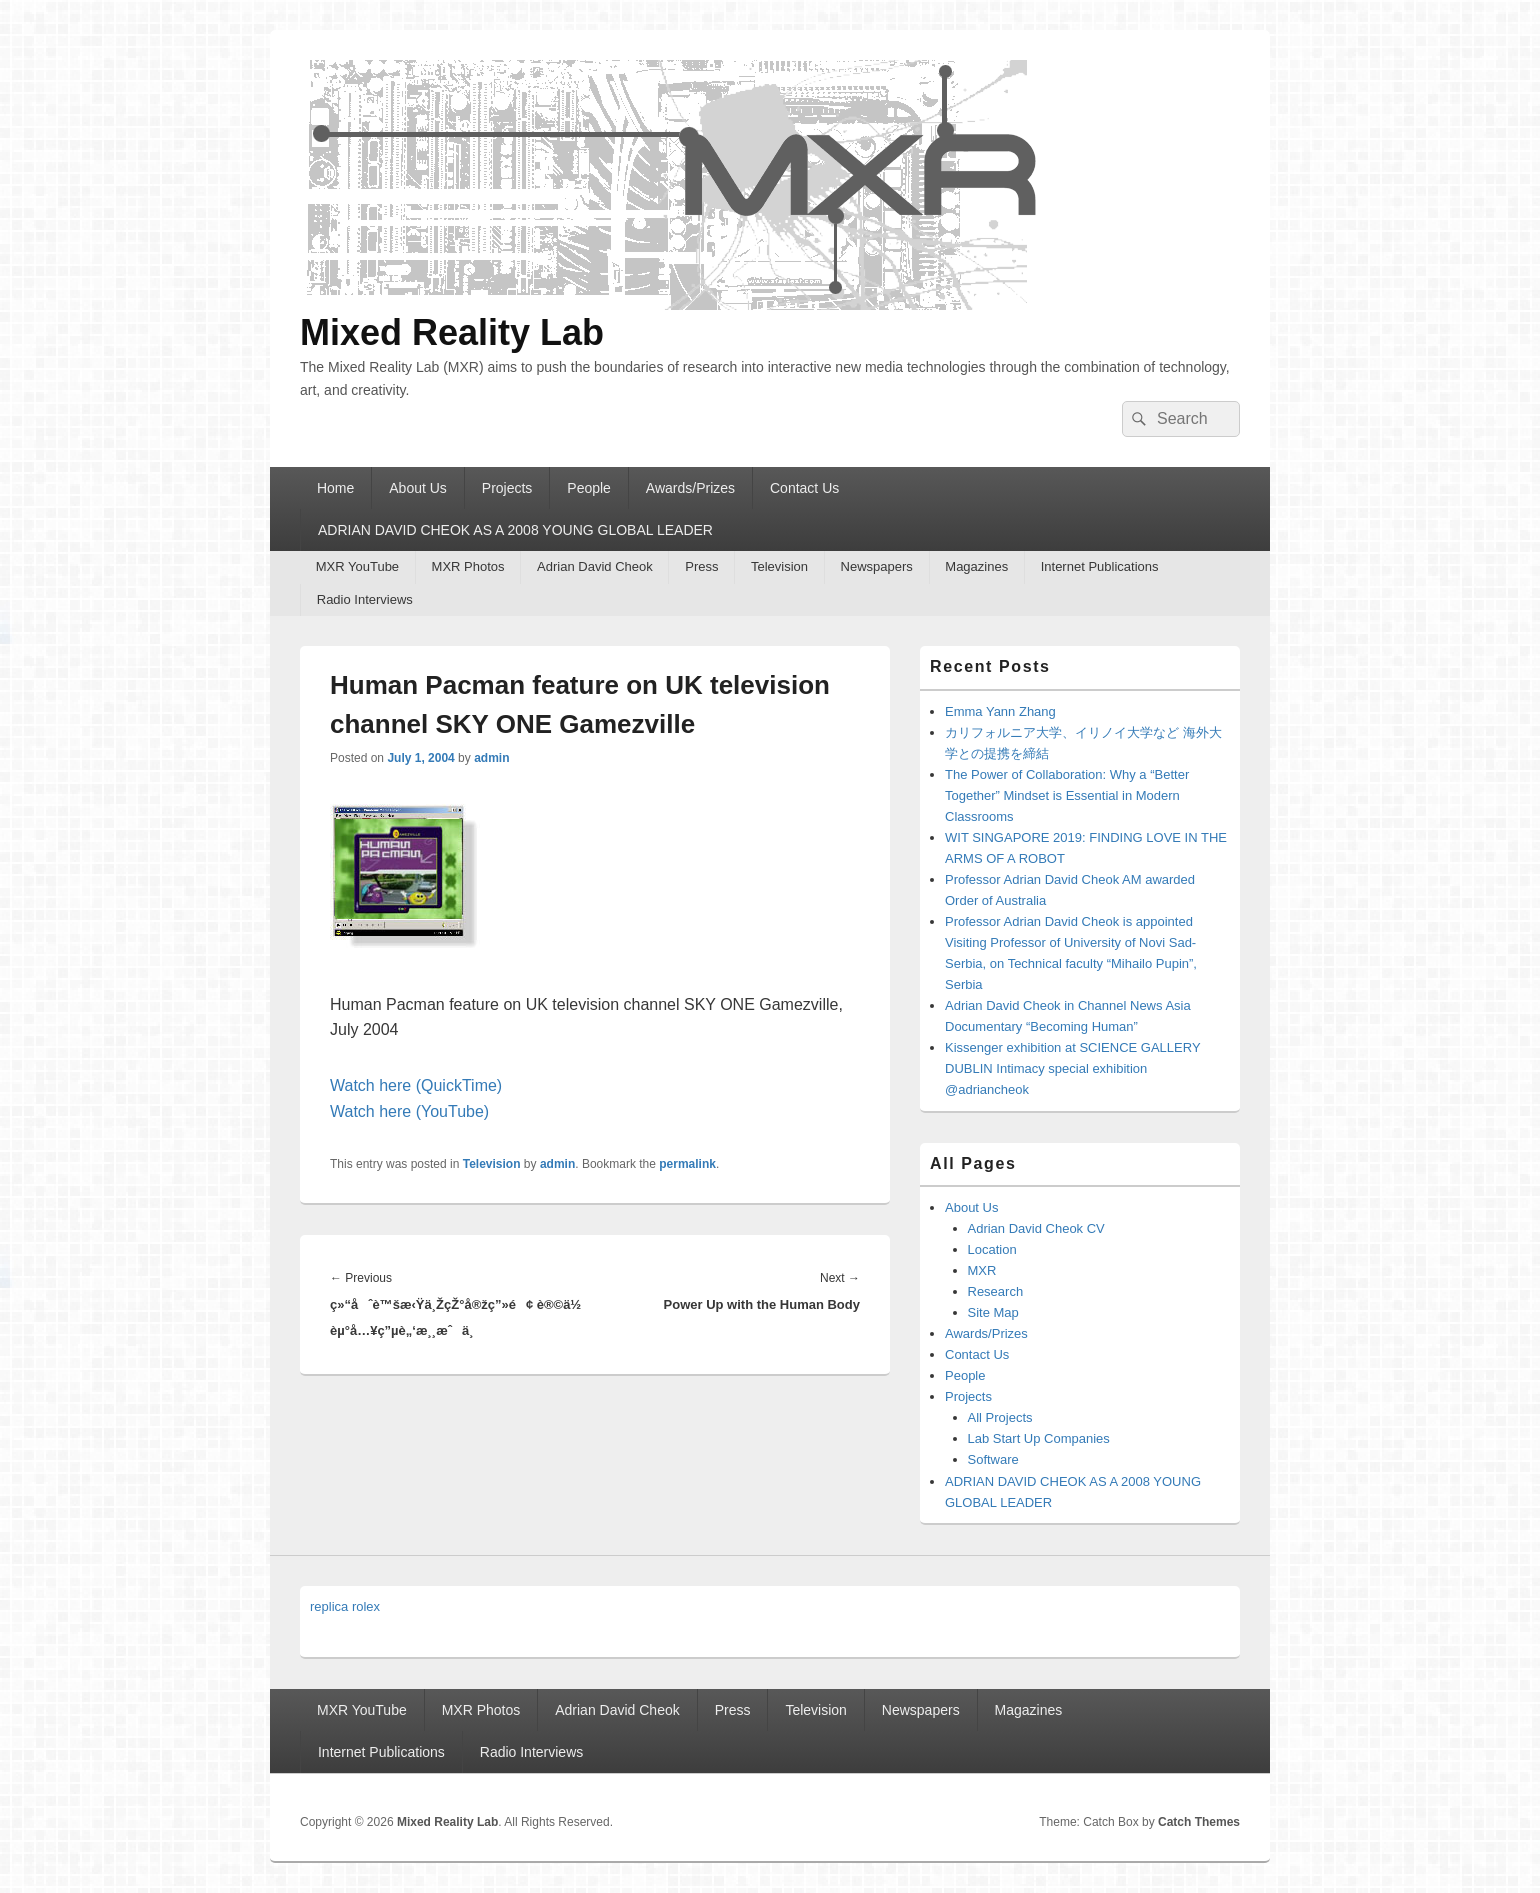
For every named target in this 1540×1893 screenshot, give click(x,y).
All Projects (1000, 1417)
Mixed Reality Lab (452, 332)
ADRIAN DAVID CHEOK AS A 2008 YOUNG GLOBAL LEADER (515, 530)
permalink (687, 1164)
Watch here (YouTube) (409, 1111)
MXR (982, 1270)
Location (992, 1249)
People (589, 488)
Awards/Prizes (690, 488)
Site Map (993, 1312)
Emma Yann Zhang (1000, 711)
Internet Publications (1100, 566)
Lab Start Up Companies (1039, 1438)
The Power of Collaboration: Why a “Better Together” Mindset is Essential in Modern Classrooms (1067, 795)
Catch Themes (1199, 1822)
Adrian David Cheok (595, 566)
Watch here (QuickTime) (416, 1085)
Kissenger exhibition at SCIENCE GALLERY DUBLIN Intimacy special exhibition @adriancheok (1072, 1068)
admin (491, 758)
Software (993, 1459)
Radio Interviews (365, 599)
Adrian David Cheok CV (1036, 1228)
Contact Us (804, 488)
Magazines (976, 566)
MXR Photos (468, 566)
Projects (507, 488)
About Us (418, 488)
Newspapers (877, 566)
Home (335, 488)
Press (701, 566)
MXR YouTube (357, 566)
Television (779, 566)
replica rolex (345, 1606)
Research (996, 1291)
